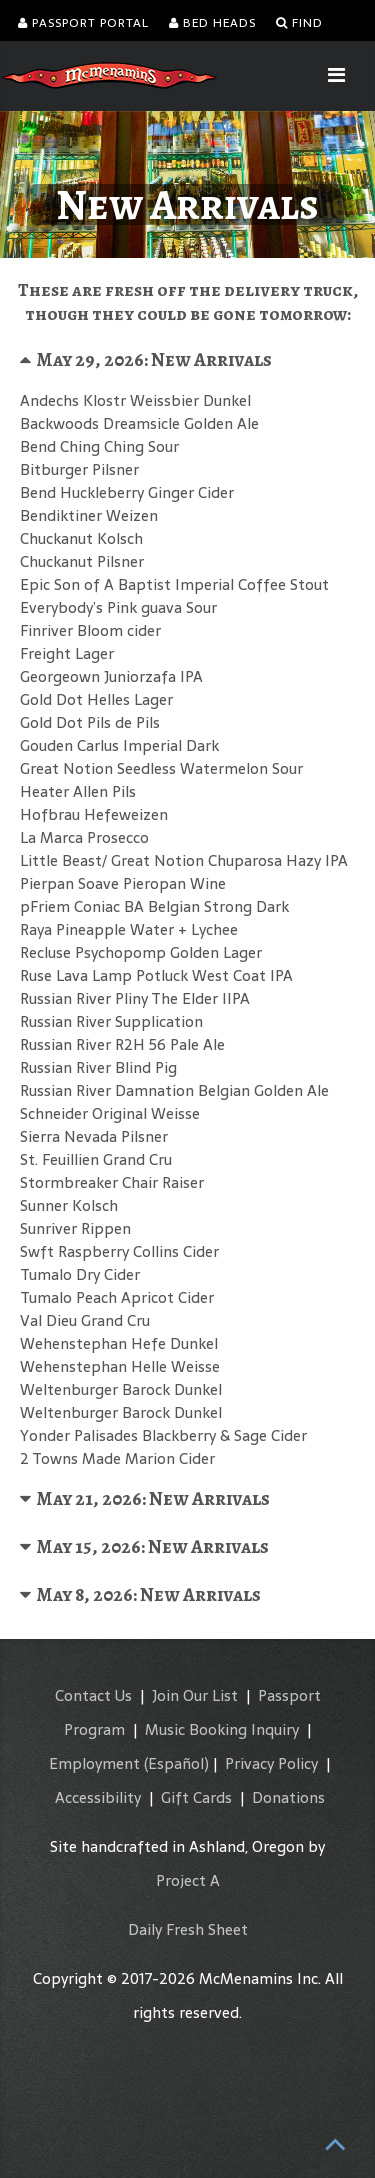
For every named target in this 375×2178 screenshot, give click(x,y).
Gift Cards (196, 1797)
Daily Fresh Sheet (188, 1929)
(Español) (176, 1763)
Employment (94, 1763)
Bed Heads (212, 23)
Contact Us (93, 1695)
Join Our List (195, 1695)
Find (299, 23)
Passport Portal (83, 23)
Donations (288, 1797)
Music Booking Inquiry (222, 1729)
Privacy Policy (271, 1763)
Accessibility (98, 1797)
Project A (188, 1880)
